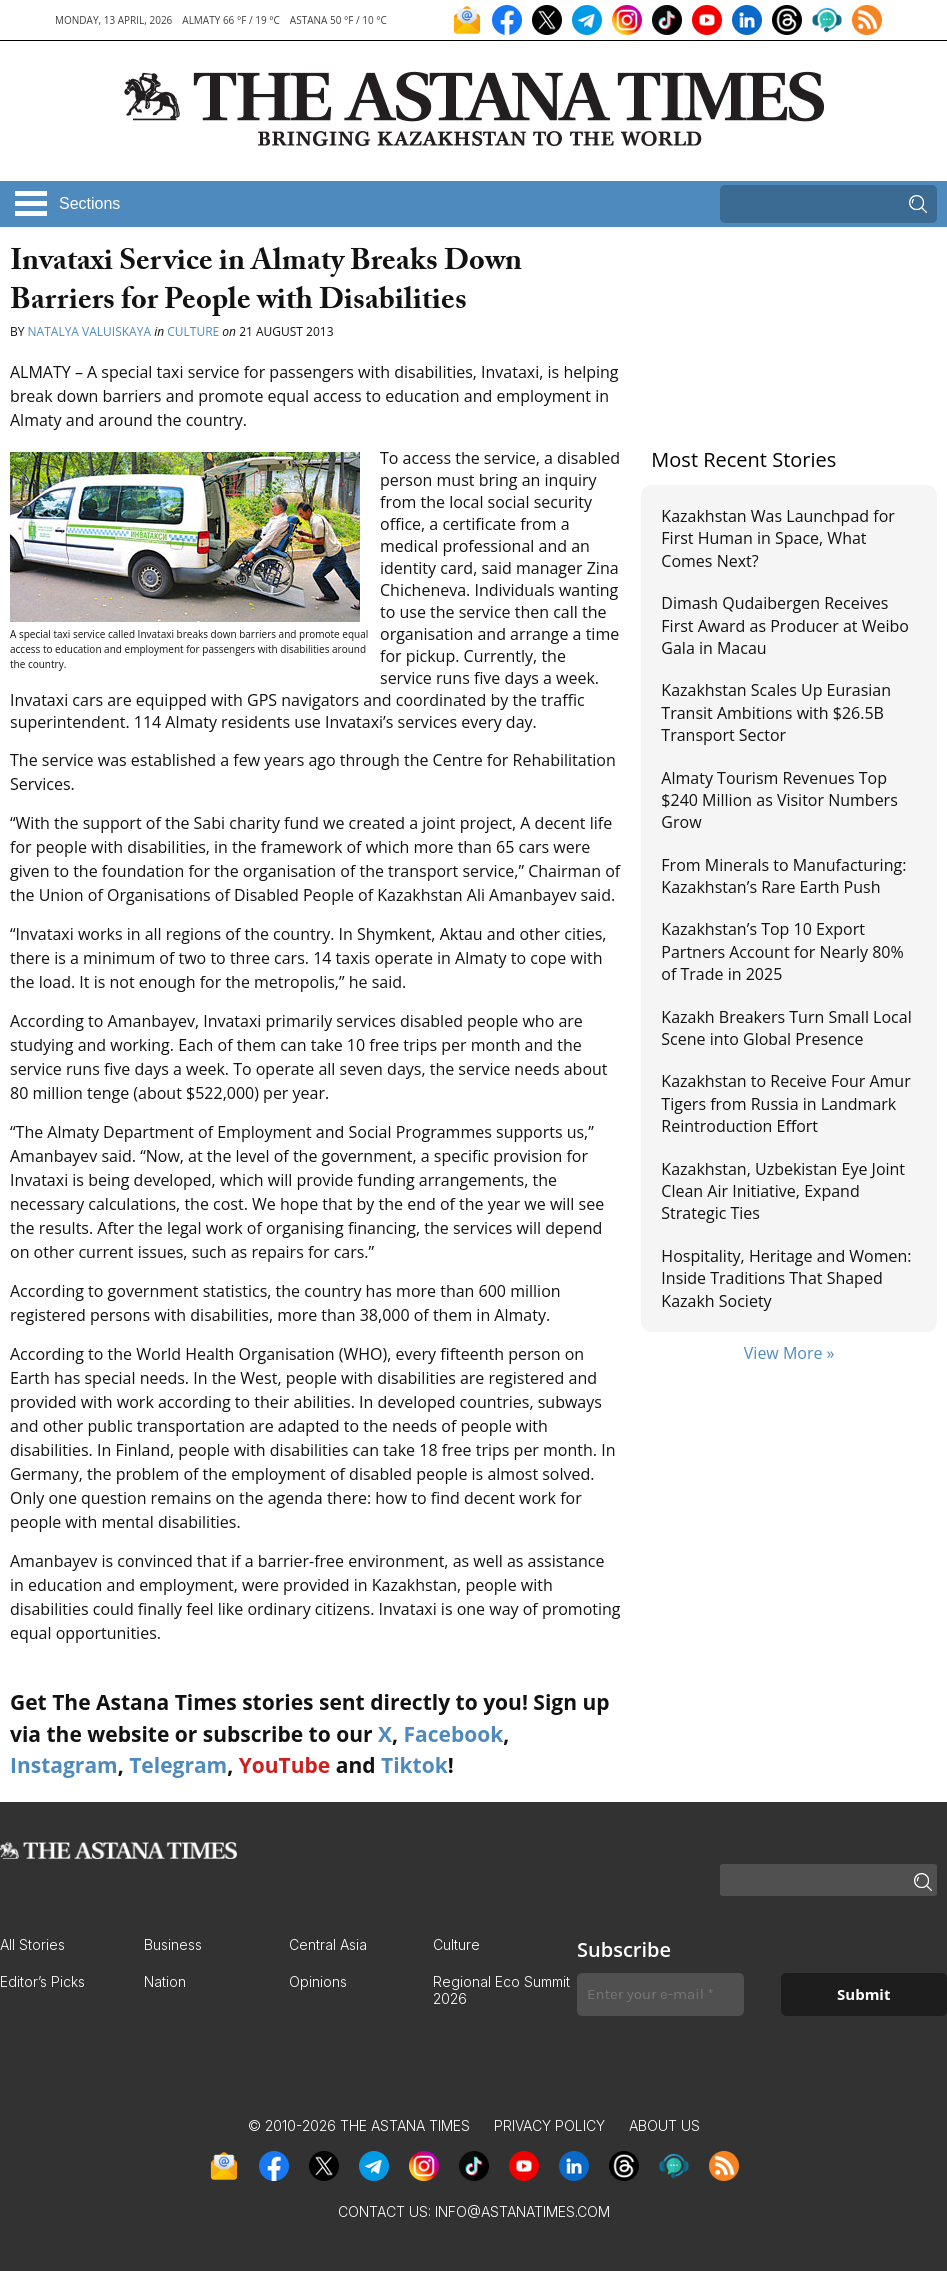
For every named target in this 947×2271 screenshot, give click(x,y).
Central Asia (328, 1944)
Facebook (453, 1734)
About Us (664, 2125)
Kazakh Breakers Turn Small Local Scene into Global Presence (786, 1028)
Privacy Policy (549, 2125)
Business (173, 1944)
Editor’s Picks (42, 1981)
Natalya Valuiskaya (89, 331)
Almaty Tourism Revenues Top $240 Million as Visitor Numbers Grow (779, 800)
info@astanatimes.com (522, 2211)
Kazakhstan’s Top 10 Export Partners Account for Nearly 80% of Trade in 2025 (782, 951)
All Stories (32, 1944)
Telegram (178, 1765)
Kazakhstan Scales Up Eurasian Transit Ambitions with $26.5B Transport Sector (776, 712)
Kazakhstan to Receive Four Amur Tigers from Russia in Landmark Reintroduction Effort (785, 1103)
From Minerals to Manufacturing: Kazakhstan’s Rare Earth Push (783, 876)
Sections (89, 203)
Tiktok (414, 1765)
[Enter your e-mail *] (660, 1994)
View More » (789, 1353)
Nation (165, 1981)
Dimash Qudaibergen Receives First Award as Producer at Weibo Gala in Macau (785, 625)
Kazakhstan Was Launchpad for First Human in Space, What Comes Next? (777, 538)
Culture (193, 331)
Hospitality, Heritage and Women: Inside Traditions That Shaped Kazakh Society (786, 1278)
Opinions (318, 1981)
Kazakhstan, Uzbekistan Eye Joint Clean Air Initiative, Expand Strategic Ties (783, 1191)
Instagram (64, 1765)
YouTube (285, 1765)
